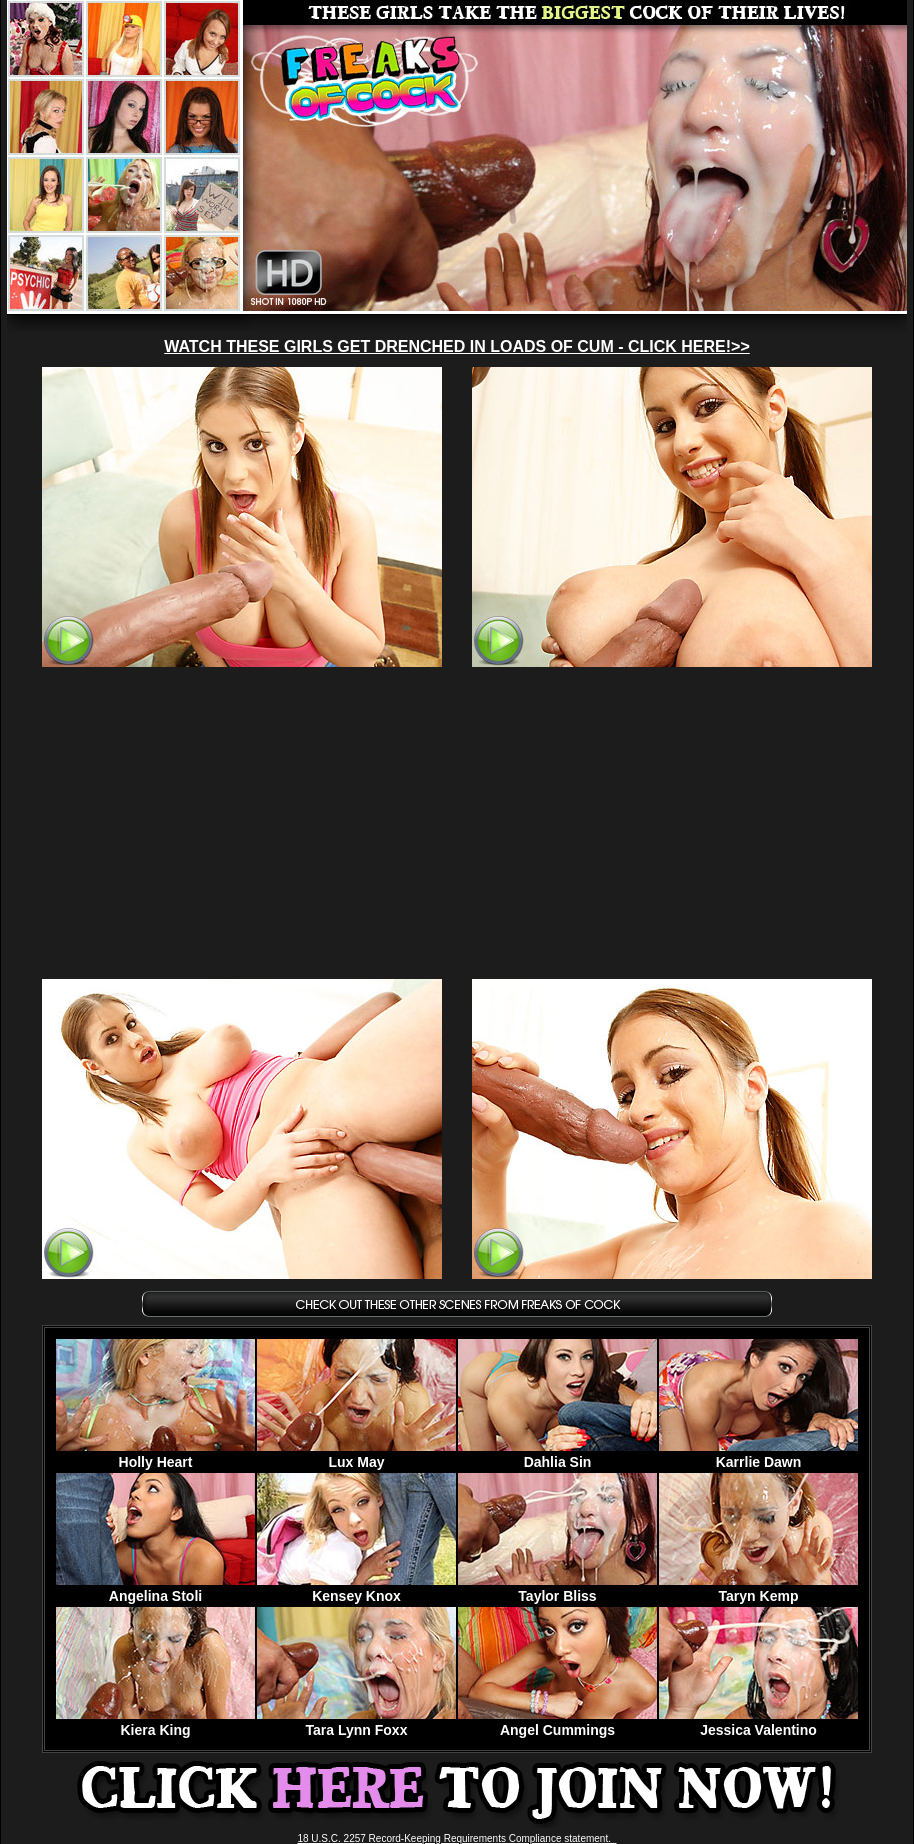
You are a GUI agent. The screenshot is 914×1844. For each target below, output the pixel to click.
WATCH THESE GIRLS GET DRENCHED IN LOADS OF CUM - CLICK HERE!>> (457, 346)
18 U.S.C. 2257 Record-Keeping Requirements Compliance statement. (456, 1838)
